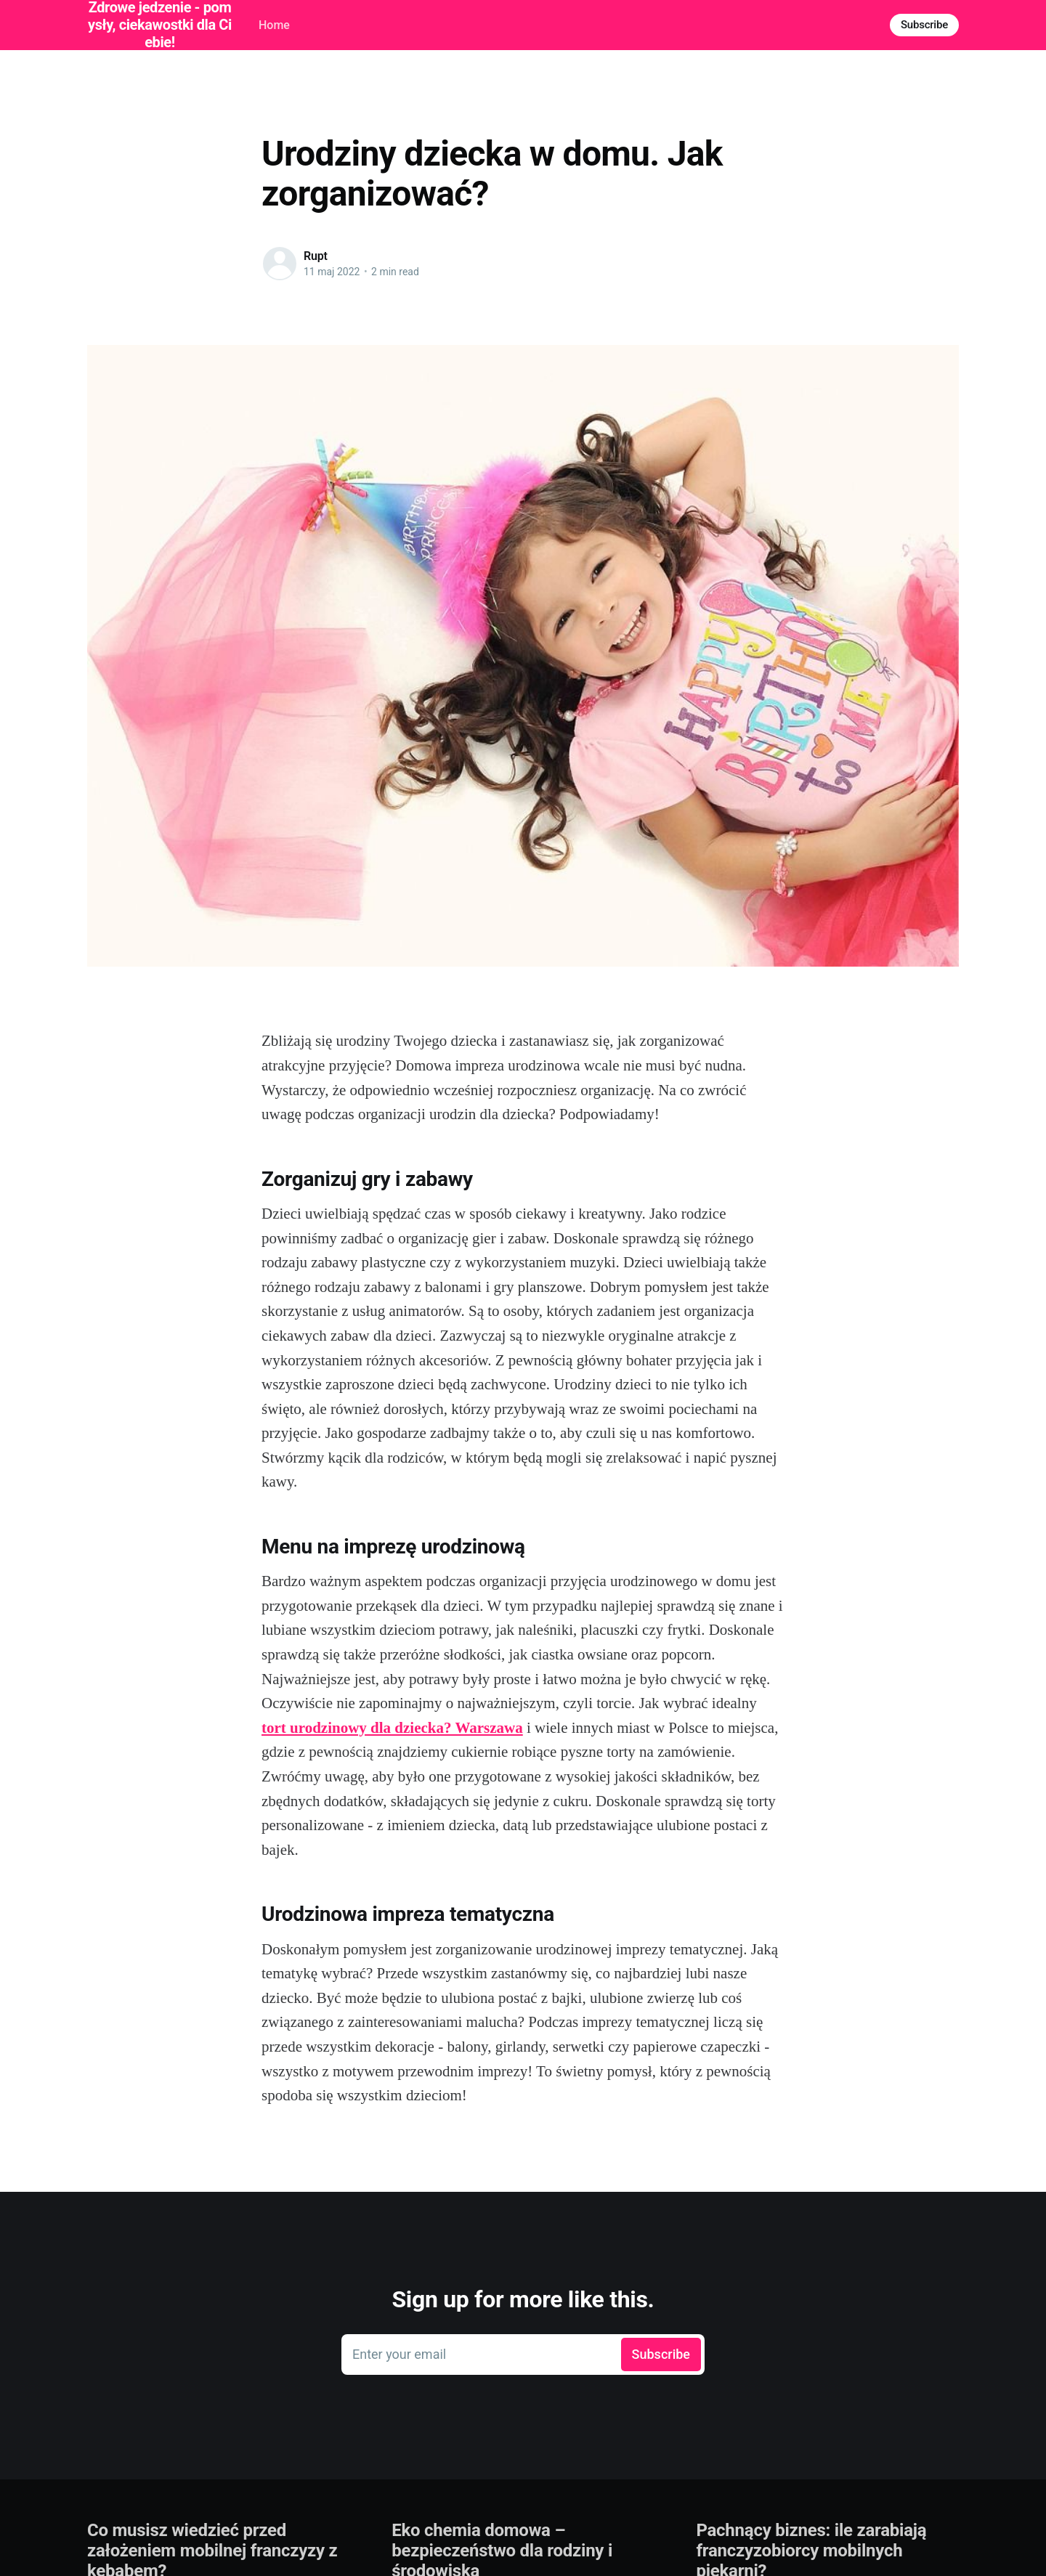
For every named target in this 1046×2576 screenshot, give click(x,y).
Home (274, 25)
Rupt (316, 256)
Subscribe (924, 24)
